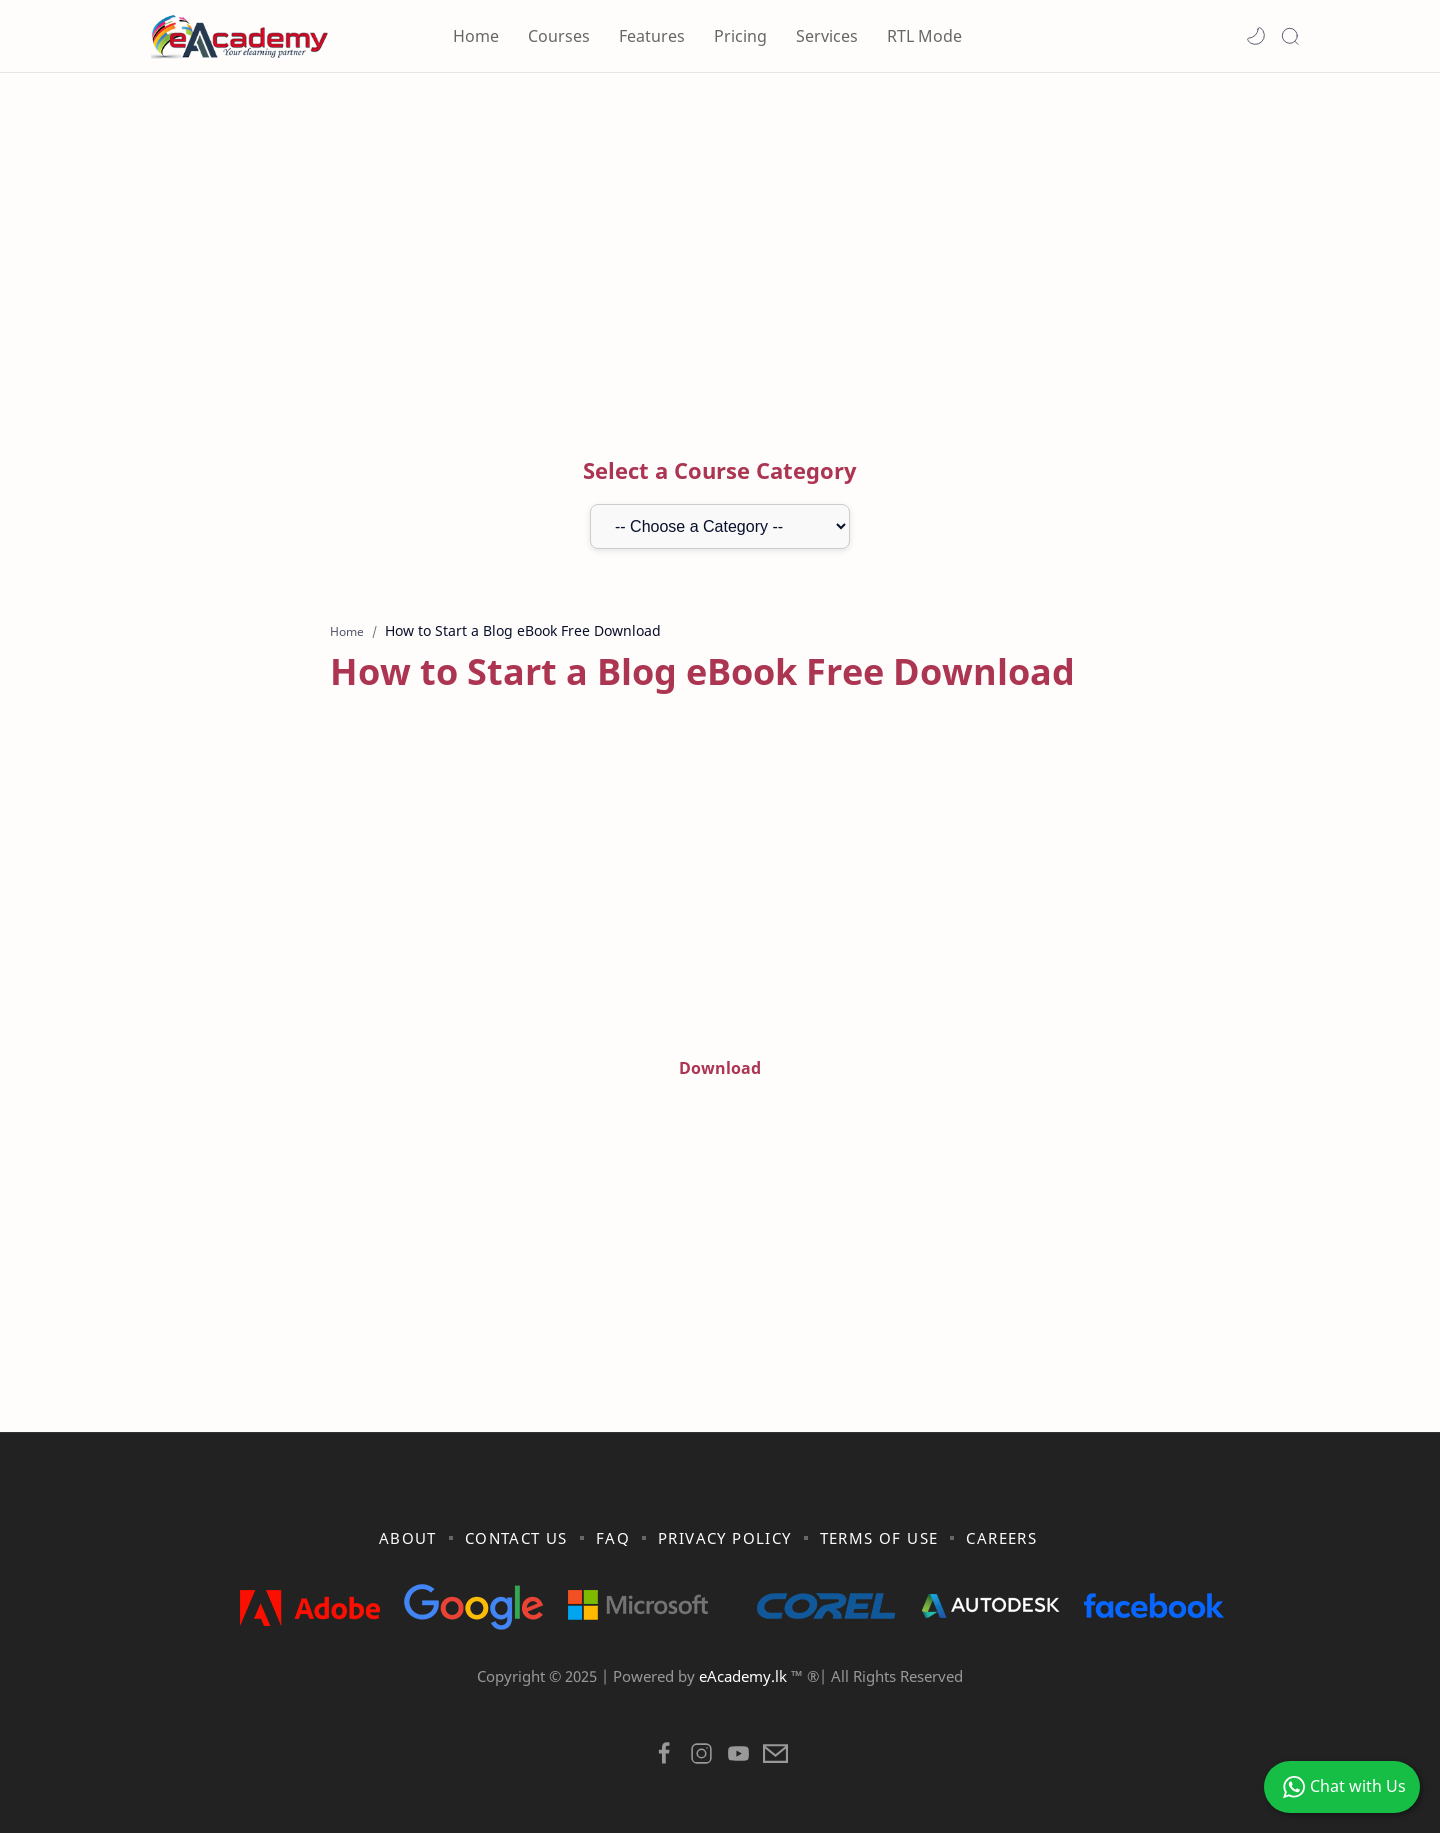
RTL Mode (924, 36)
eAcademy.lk (745, 1676)
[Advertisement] (720, 243)
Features (652, 36)
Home (476, 36)
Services (827, 36)
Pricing (740, 36)
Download (720, 1068)
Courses (559, 36)
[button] (1256, 36)
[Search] (1290, 36)
